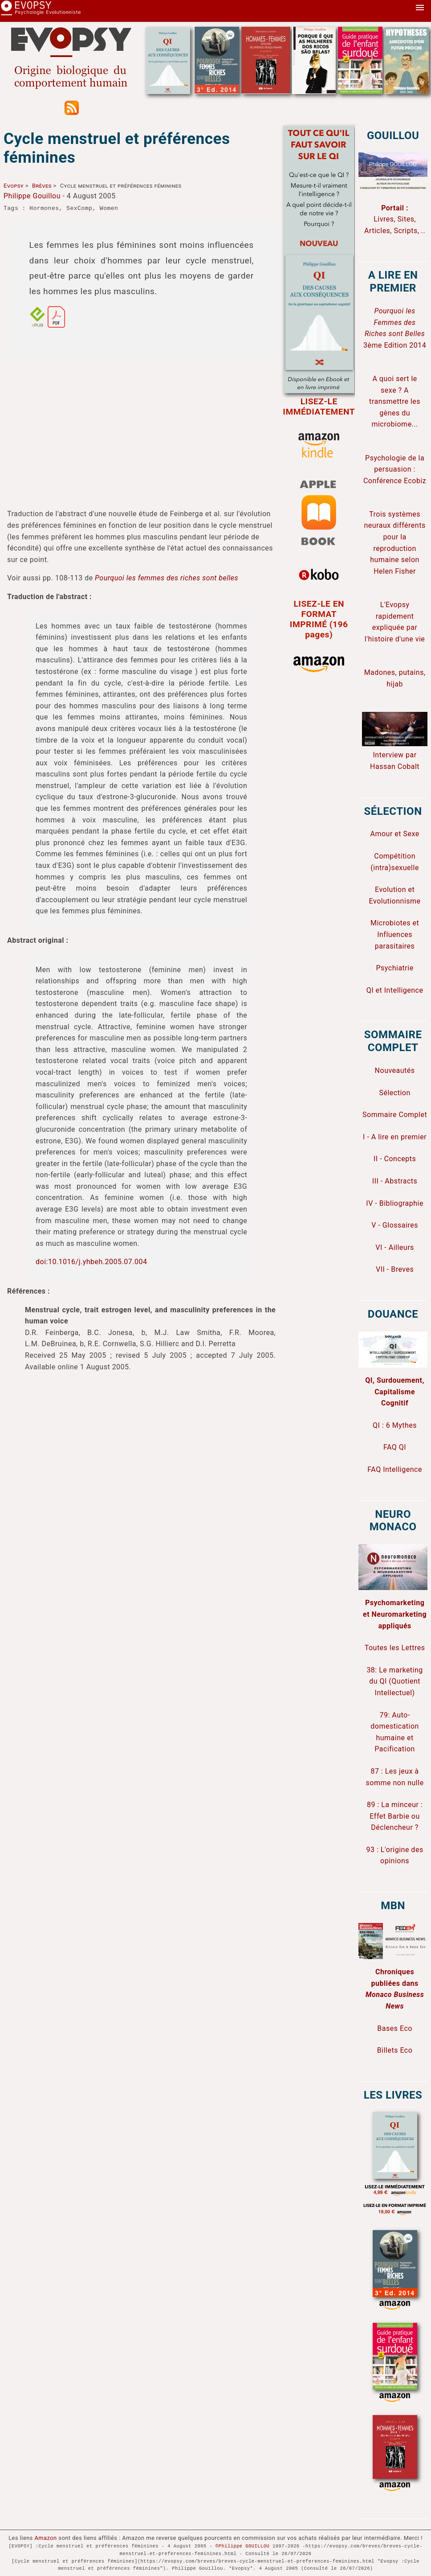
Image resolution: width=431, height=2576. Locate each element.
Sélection (394, 1093)
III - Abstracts (395, 1181)
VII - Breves (395, 1269)
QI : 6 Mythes (395, 1425)
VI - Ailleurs (394, 1247)
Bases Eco (394, 2028)
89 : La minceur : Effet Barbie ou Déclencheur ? (395, 1816)
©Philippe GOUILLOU (242, 2546)
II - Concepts (395, 1158)
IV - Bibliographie (394, 1203)
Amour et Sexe (394, 834)
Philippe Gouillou (32, 196)
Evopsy (14, 185)
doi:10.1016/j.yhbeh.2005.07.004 (91, 1261)
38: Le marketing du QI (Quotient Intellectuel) (394, 1681)
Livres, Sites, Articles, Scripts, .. (394, 219)
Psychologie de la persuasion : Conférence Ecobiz (394, 469)
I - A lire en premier (395, 1137)
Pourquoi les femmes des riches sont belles (166, 578)
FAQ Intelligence (394, 1469)
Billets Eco (395, 2050)
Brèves (42, 185)
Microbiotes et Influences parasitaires (394, 934)
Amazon (46, 2538)
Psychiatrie (395, 968)
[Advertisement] (141, 428)
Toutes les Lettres (395, 1647)
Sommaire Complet (394, 1114)
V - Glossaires (394, 1225)
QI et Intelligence (394, 990)
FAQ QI (394, 1447)
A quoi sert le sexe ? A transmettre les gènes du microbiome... (394, 401)
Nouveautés (395, 1070)
